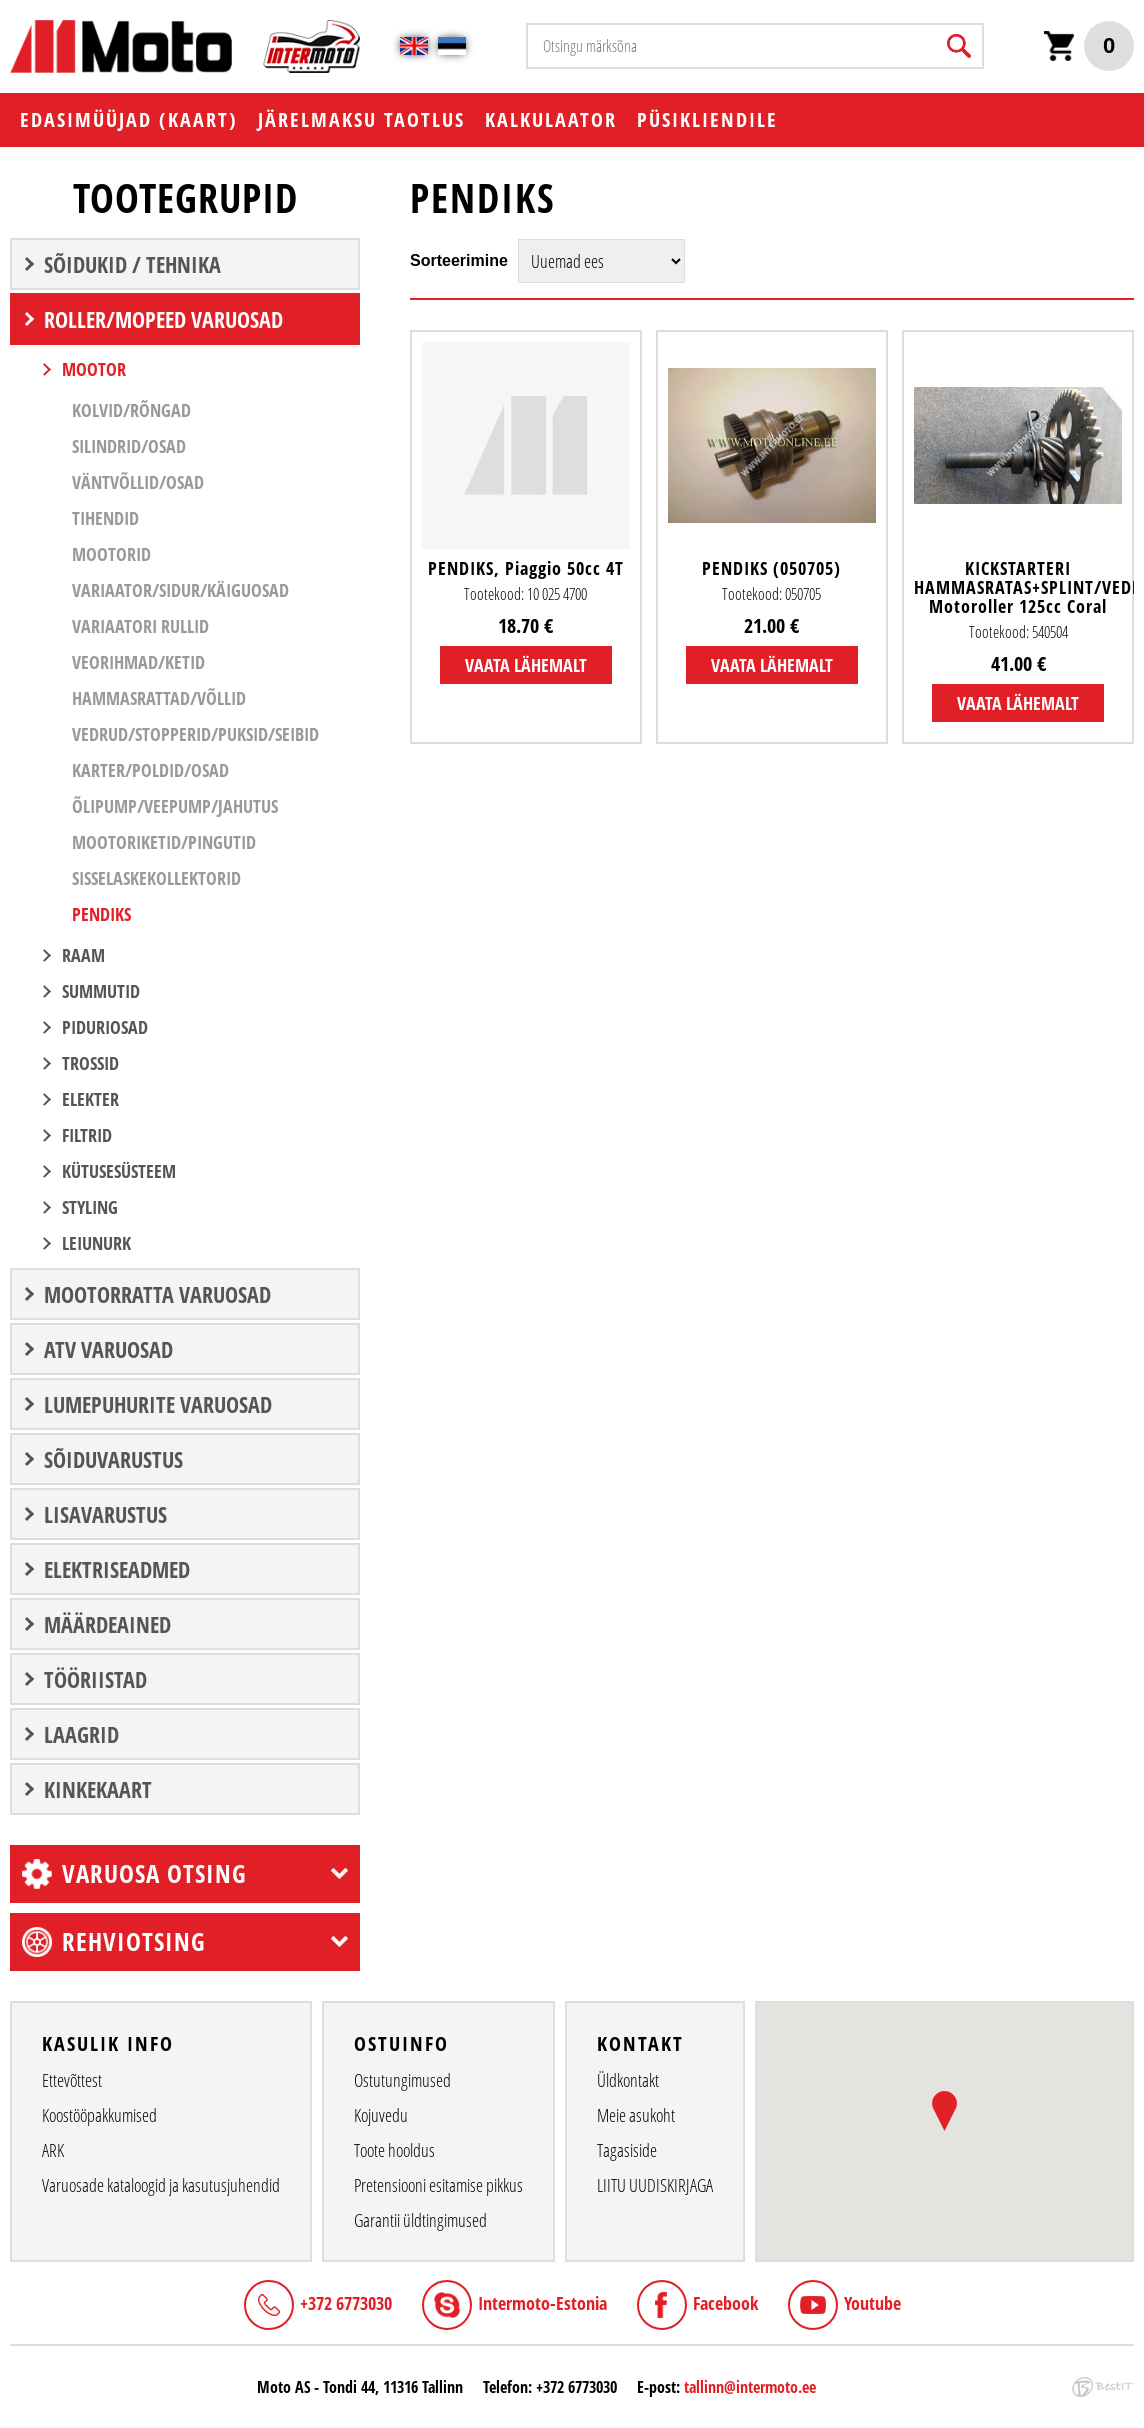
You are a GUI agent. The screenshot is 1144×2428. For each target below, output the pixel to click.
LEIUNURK (96, 1243)
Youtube (872, 2303)
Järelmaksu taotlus (361, 119)
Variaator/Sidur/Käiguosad (180, 590)
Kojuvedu (381, 2115)
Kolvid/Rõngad (131, 410)
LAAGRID (81, 1734)
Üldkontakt (628, 2080)
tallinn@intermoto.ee (750, 2387)
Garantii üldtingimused (420, 2220)
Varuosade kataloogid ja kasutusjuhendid (161, 2185)
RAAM (83, 955)
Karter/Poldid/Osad (150, 770)
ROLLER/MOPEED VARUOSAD (163, 319)
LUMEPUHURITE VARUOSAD (158, 1404)
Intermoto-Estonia (542, 2303)
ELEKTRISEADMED (117, 1569)
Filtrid (87, 1135)
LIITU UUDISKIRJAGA (655, 2185)
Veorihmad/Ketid (138, 662)
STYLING (90, 1207)
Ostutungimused (402, 2080)
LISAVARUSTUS (105, 1514)
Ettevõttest (72, 2080)
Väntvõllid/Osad (138, 482)
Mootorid (111, 554)
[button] (944, 2111)
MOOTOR (94, 369)
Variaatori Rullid (140, 626)
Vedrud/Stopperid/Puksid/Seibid (195, 734)
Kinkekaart (98, 1789)
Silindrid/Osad (129, 446)
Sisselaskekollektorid (156, 878)
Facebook (725, 2303)
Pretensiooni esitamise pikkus (438, 2185)
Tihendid (105, 518)
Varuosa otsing (154, 1873)
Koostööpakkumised (99, 2115)
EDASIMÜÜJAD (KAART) (129, 119)
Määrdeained (107, 1624)
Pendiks (101, 914)
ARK (53, 2150)
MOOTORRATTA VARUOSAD (157, 1294)
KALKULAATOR (551, 119)
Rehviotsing (134, 1941)
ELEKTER (90, 1099)
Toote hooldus (394, 2150)
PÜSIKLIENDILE (707, 119)
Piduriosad (105, 1027)
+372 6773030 (346, 2303)
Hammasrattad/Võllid (159, 698)
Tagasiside (627, 2150)
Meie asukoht (636, 2115)
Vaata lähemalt (526, 665)
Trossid (90, 1063)
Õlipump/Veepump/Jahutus (175, 806)
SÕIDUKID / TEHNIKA (132, 264)
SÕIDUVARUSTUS (113, 1459)
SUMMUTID (101, 991)
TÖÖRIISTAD (95, 1679)
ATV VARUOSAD (108, 1349)
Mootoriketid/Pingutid (164, 842)
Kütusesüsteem (119, 1171)
